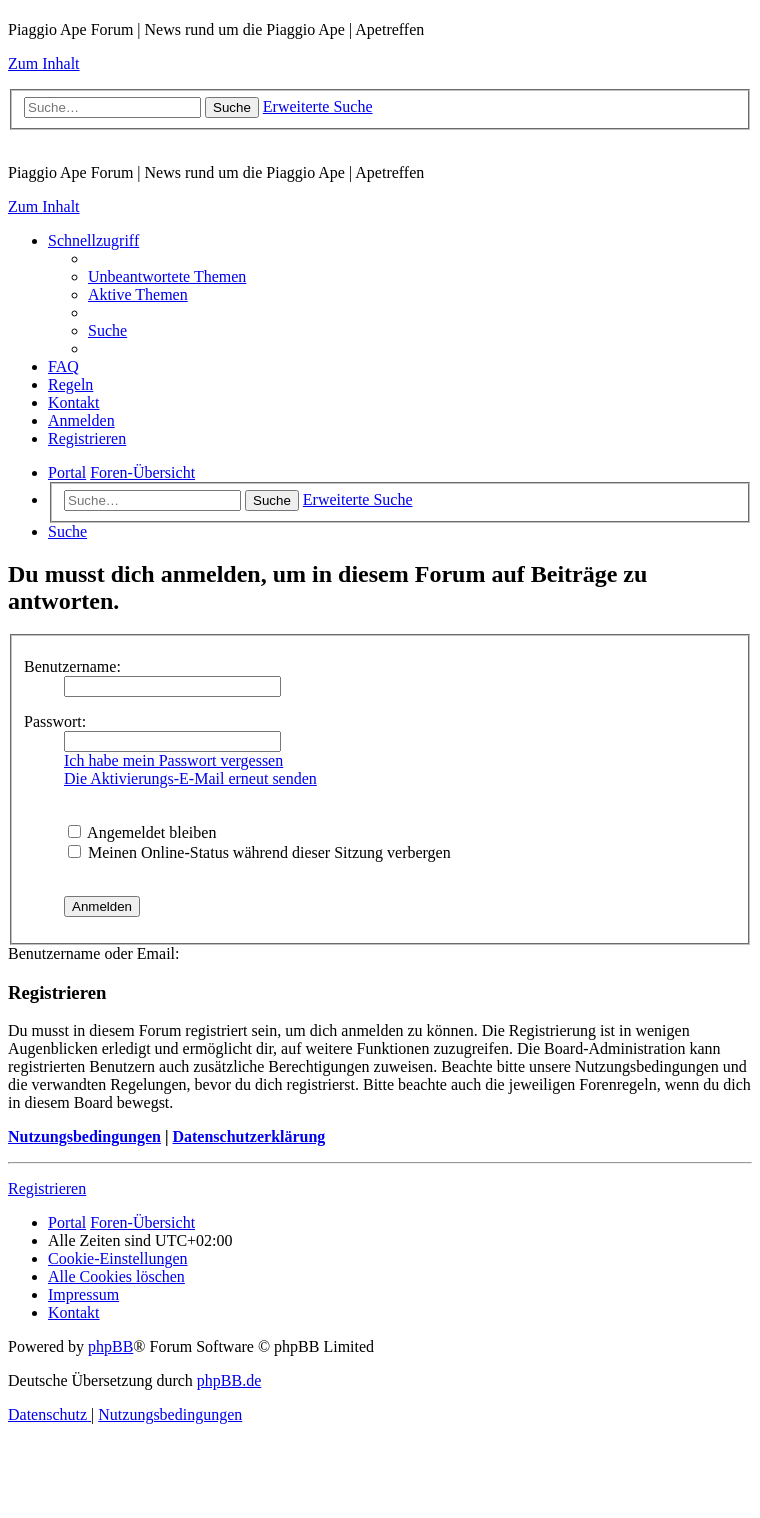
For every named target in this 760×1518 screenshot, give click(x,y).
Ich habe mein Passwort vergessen (173, 760)
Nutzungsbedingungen (84, 1136)
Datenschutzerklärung (248, 1136)
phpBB (110, 1346)
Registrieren (47, 1188)
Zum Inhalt (44, 63)
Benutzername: (72, 666)
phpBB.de (229, 1380)
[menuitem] (167, 276)
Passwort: (55, 721)
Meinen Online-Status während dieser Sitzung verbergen (259, 852)
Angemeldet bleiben (142, 832)
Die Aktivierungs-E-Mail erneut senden (190, 778)
